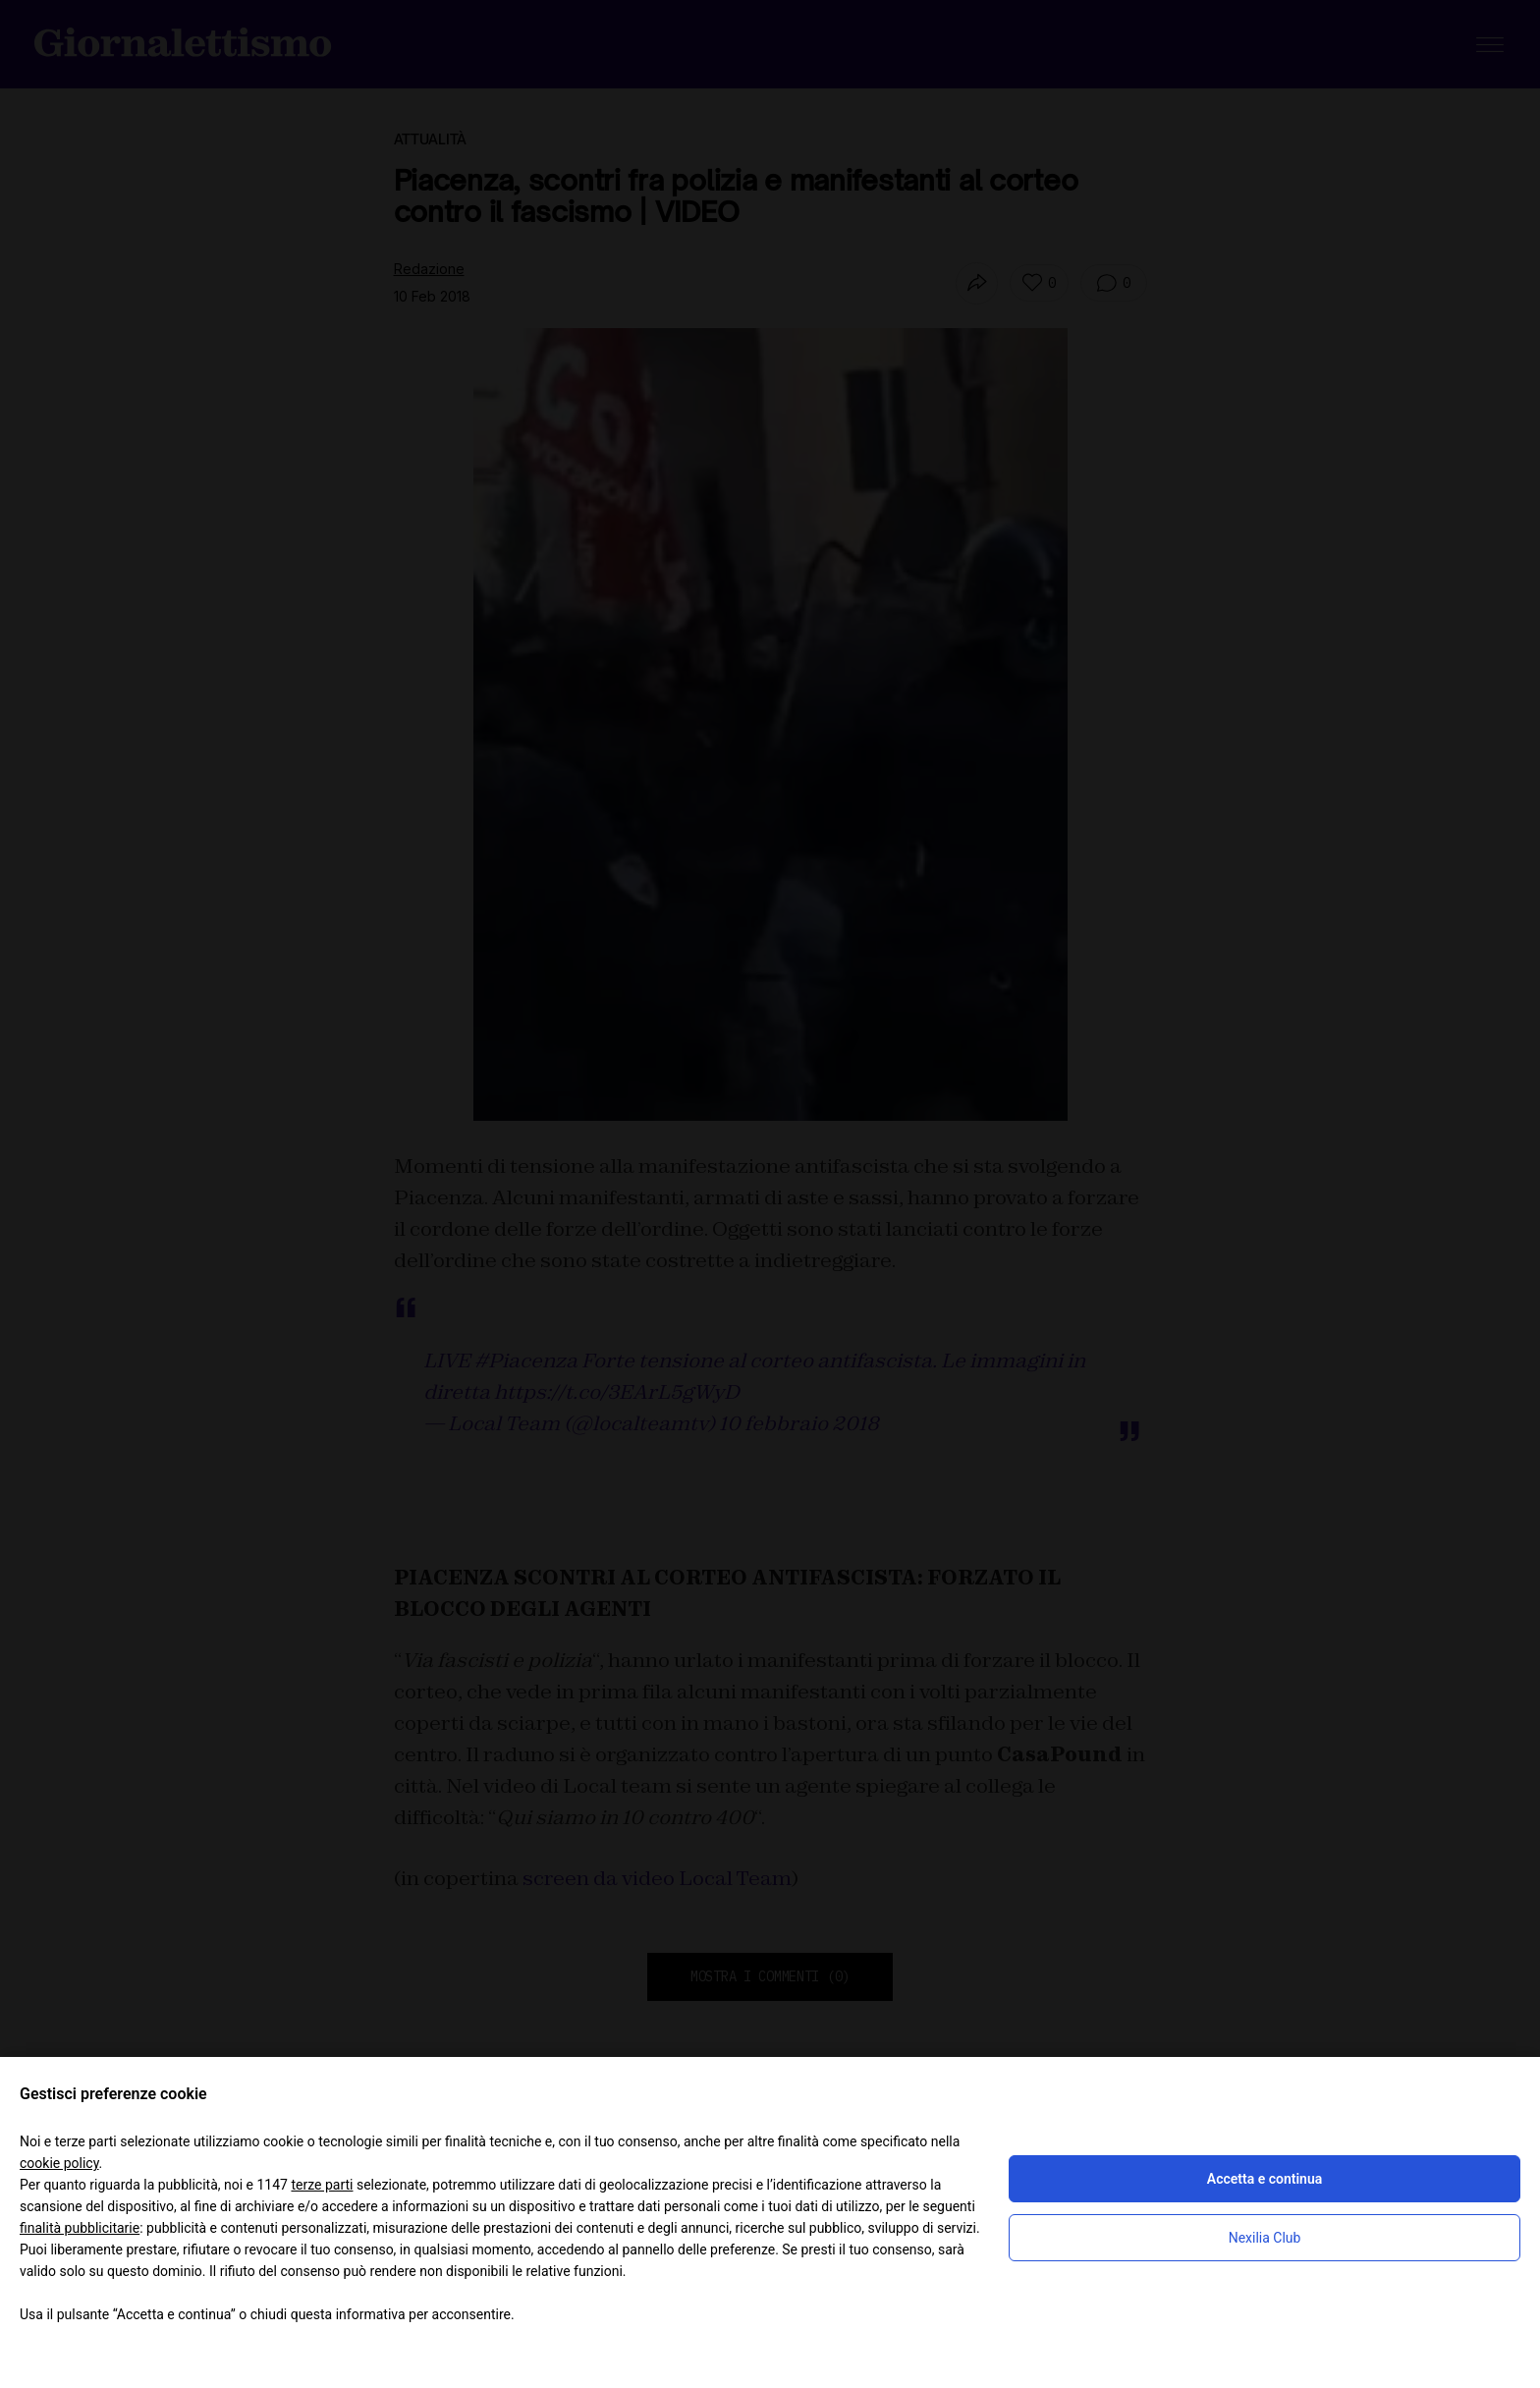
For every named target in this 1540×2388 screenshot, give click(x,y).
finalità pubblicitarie (79, 2228)
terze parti (322, 2185)
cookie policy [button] (59, 2163)
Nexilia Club (1265, 2238)
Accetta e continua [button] (1264, 2179)
